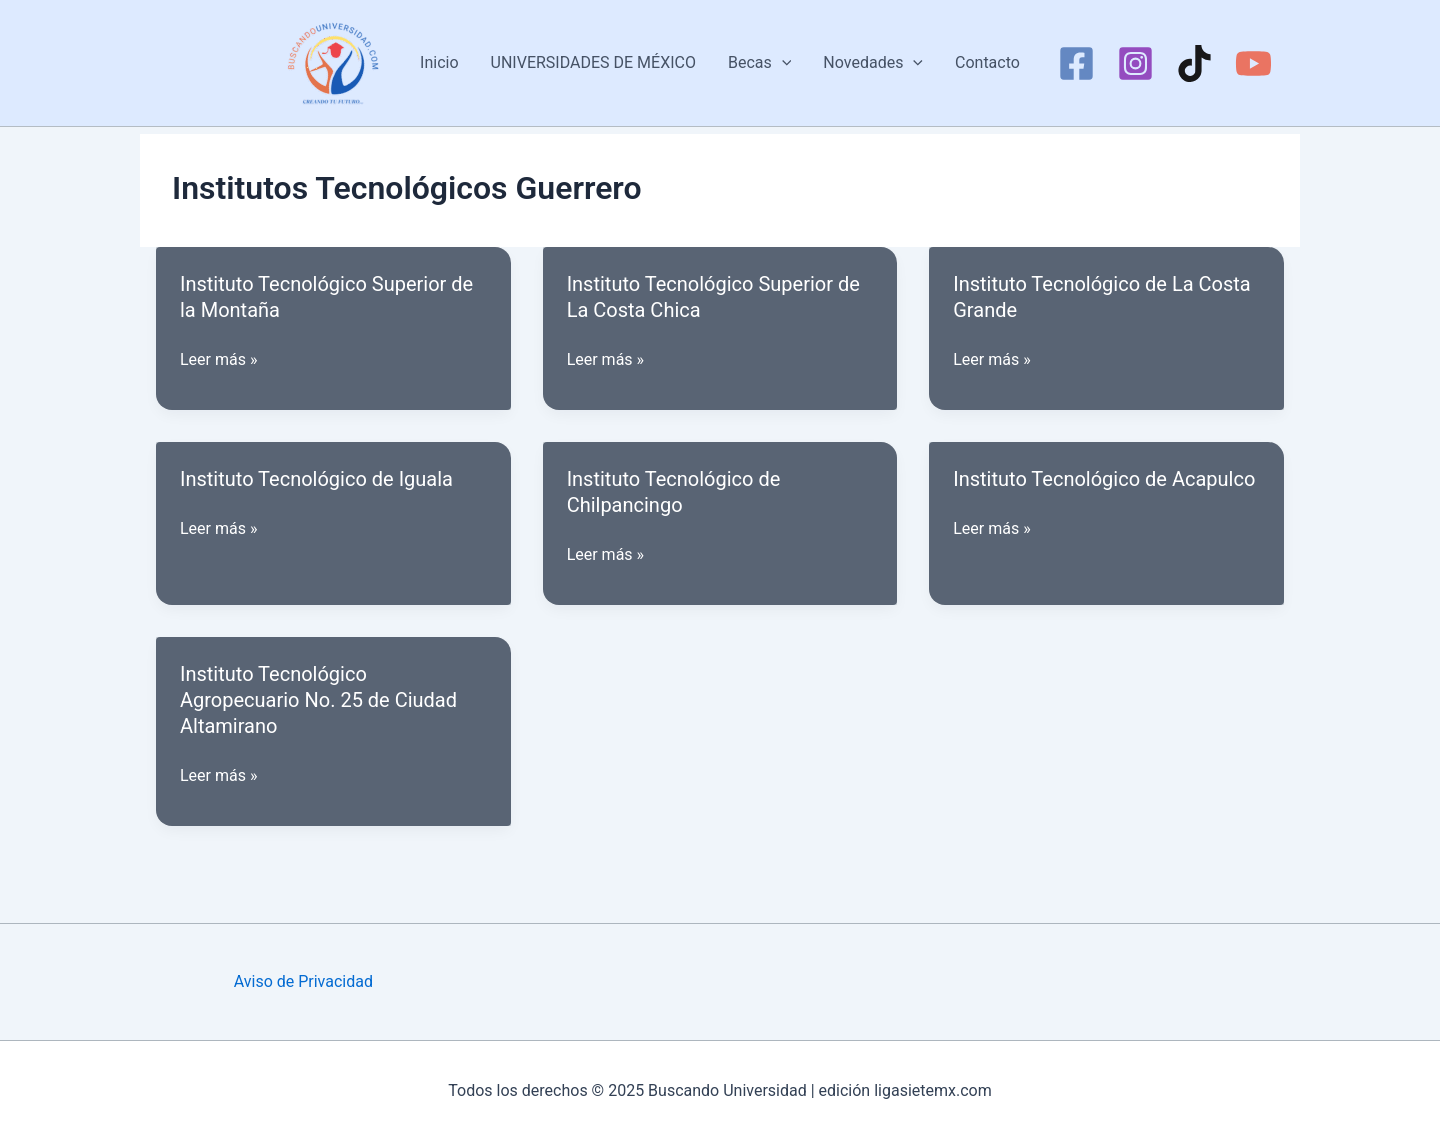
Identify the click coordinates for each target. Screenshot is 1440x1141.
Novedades (873, 63)
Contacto (987, 62)
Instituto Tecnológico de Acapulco (1104, 479)
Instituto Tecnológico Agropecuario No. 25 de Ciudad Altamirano (318, 700)
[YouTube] (1253, 63)
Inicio (439, 62)
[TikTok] (1194, 63)
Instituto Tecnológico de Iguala (316, 479)
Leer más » (218, 360)
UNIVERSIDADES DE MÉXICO (593, 62)
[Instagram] (1135, 63)
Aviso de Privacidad (303, 981)
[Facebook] (1076, 63)
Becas (759, 63)
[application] (782, 63)
